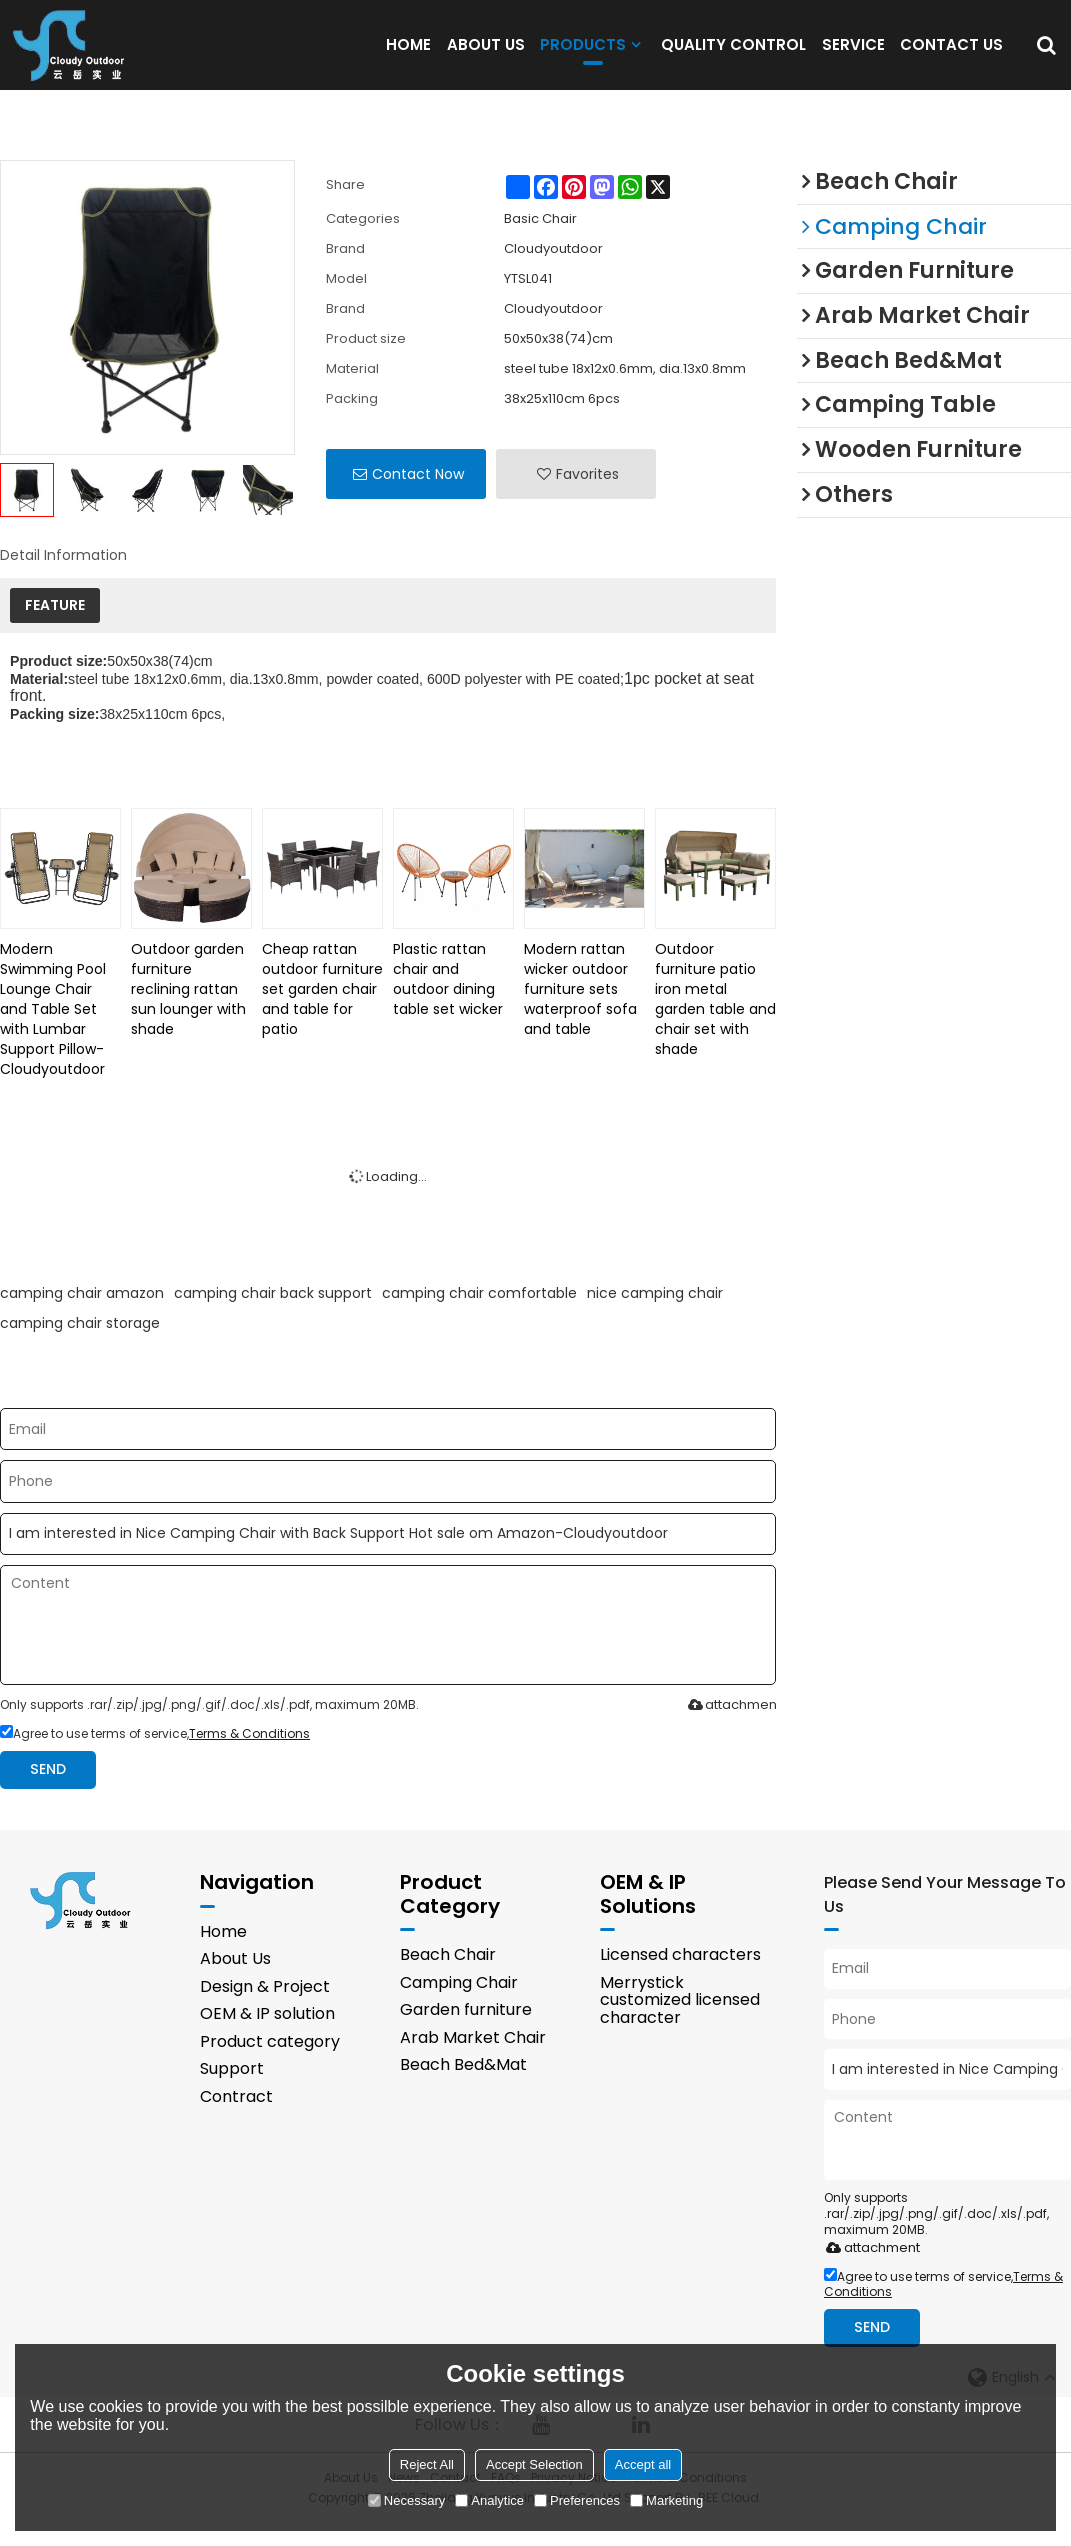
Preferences (577, 2500)
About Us (236, 1980)
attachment (730, 1725)
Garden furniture (467, 2032)
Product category (271, 2063)
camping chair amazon (82, 1314)
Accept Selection (534, 2464)
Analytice (489, 2500)
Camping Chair (462, 2004)
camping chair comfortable (479, 1314)
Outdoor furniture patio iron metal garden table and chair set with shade (715, 1020)
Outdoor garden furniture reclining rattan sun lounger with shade (188, 1010)
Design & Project (265, 2008)
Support (232, 2091)
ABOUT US (486, 54)
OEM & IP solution (268, 2035)
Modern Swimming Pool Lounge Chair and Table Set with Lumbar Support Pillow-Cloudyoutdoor (53, 1030)
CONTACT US (951, 54)
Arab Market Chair (473, 2059)
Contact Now (418, 495)
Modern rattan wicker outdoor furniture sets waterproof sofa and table (580, 1010)
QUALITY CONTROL (733, 54)
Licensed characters (681, 1976)
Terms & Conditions (249, 1754)
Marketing (666, 2500)
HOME (408, 54)
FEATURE (55, 626)
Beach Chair (449, 1976)
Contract (237, 2118)
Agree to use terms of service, (155, 1754)
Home (224, 1952)
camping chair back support (273, 1314)
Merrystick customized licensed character (683, 2022)
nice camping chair (655, 1314)
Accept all (643, 2464)
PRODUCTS (583, 59)
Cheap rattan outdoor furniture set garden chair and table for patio (322, 1010)
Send (49, 1790)
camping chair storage (80, 1344)
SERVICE (853, 54)
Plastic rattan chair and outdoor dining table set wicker (448, 1000)
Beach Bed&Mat (465, 2087)
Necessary (406, 2500)
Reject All (427, 2464)
